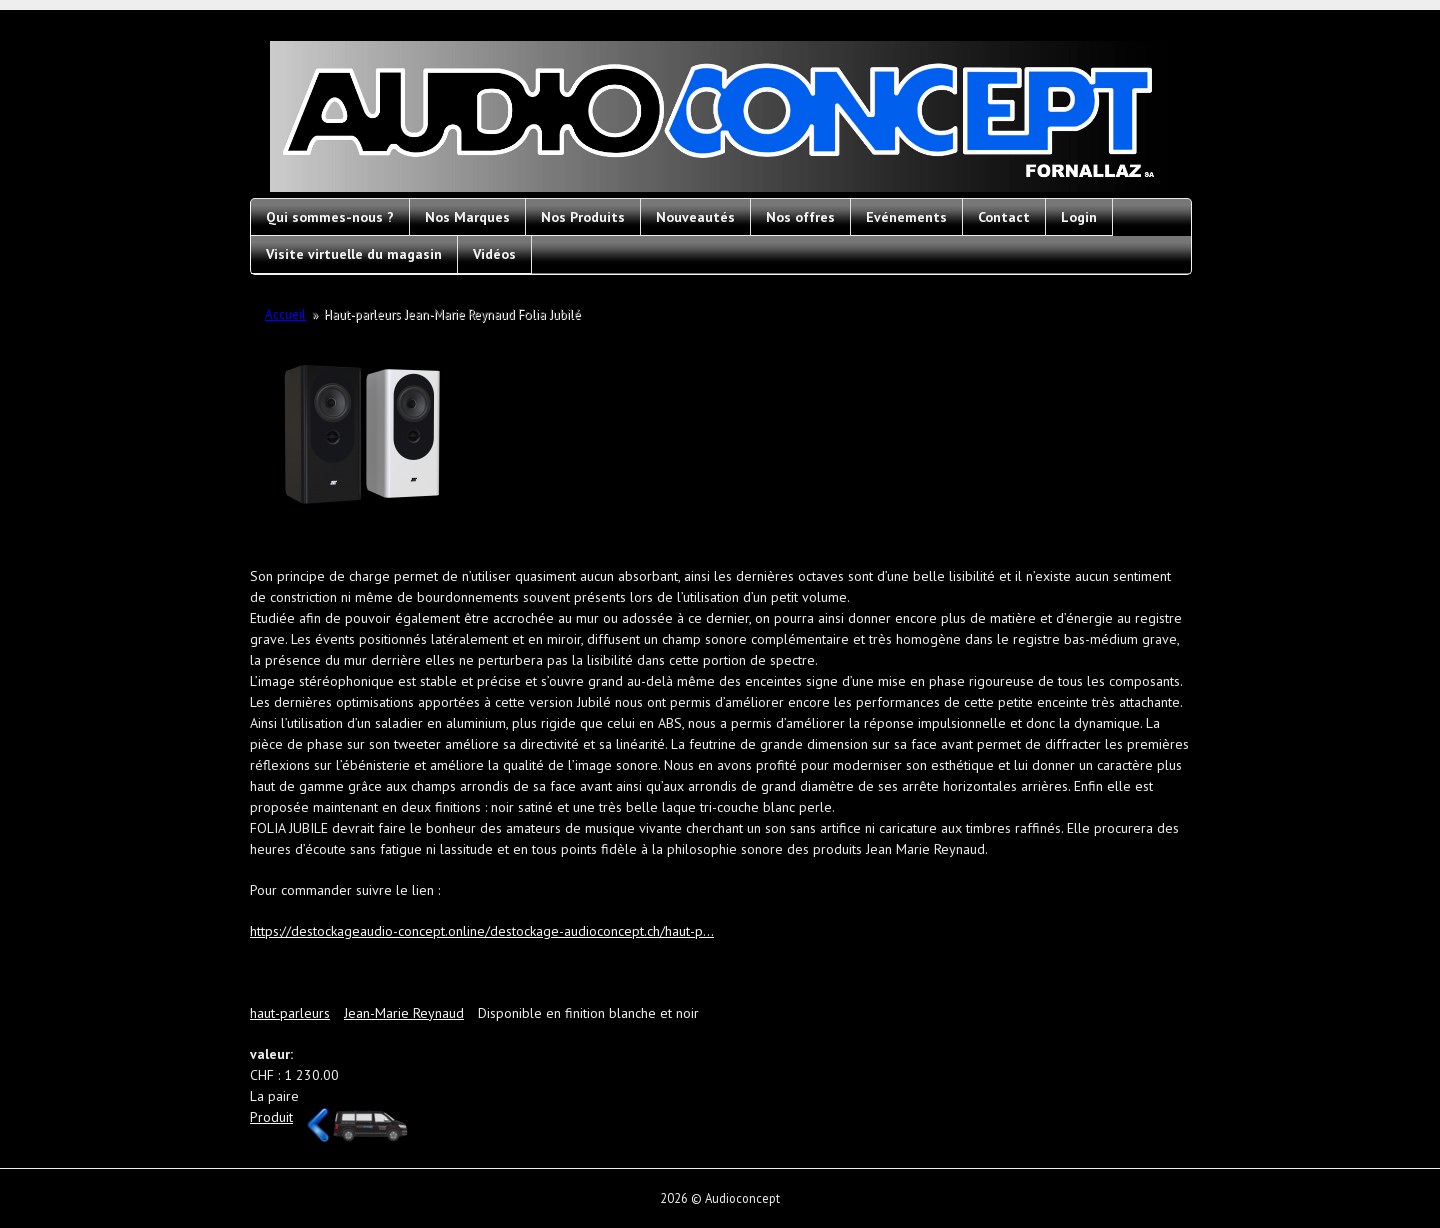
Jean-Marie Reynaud (404, 1013)
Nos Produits (583, 217)
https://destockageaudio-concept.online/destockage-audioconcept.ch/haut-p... (482, 931)
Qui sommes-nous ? (330, 217)
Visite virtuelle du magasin (354, 254)
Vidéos (494, 254)
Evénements (906, 217)
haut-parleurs (290, 1013)
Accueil (285, 314)
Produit (271, 1117)
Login (1079, 217)
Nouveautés (695, 217)
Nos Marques (467, 217)
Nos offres (800, 217)
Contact (1004, 217)
